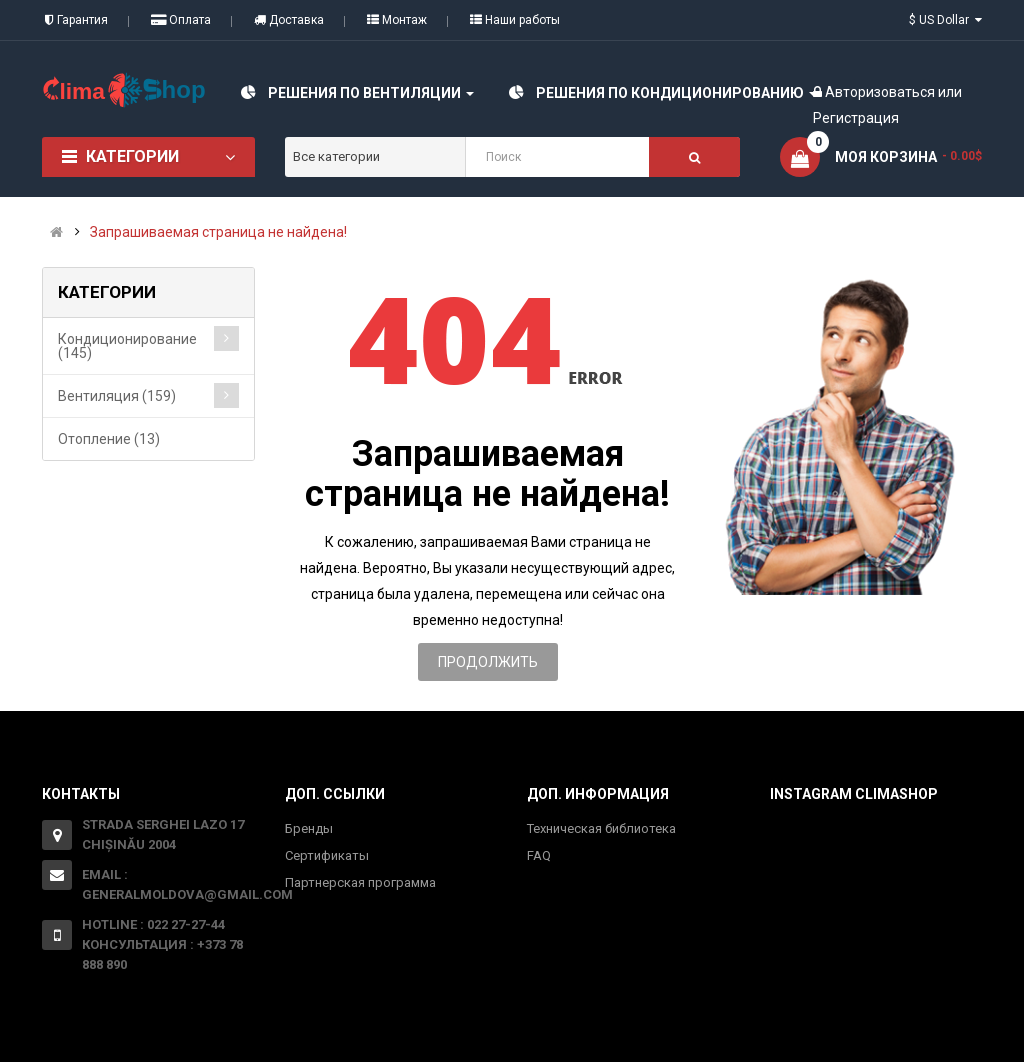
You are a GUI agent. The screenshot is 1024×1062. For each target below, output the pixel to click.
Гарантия (76, 20)
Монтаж (397, 20)
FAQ (539, 855)
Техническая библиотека (601, 828)
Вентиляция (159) (117, 396)
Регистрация (856, 118)
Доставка (289, 20)
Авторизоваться (880, 92)
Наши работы (515, 20)
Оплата (181, 20)
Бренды (309, 828)
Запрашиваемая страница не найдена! (218, 232)
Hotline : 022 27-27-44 (153, 924)
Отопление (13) (109, 439)
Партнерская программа (360, 882)
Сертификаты (327, 855)
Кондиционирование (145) (127, 346)
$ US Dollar (945, 20)
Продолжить (488, 662)
